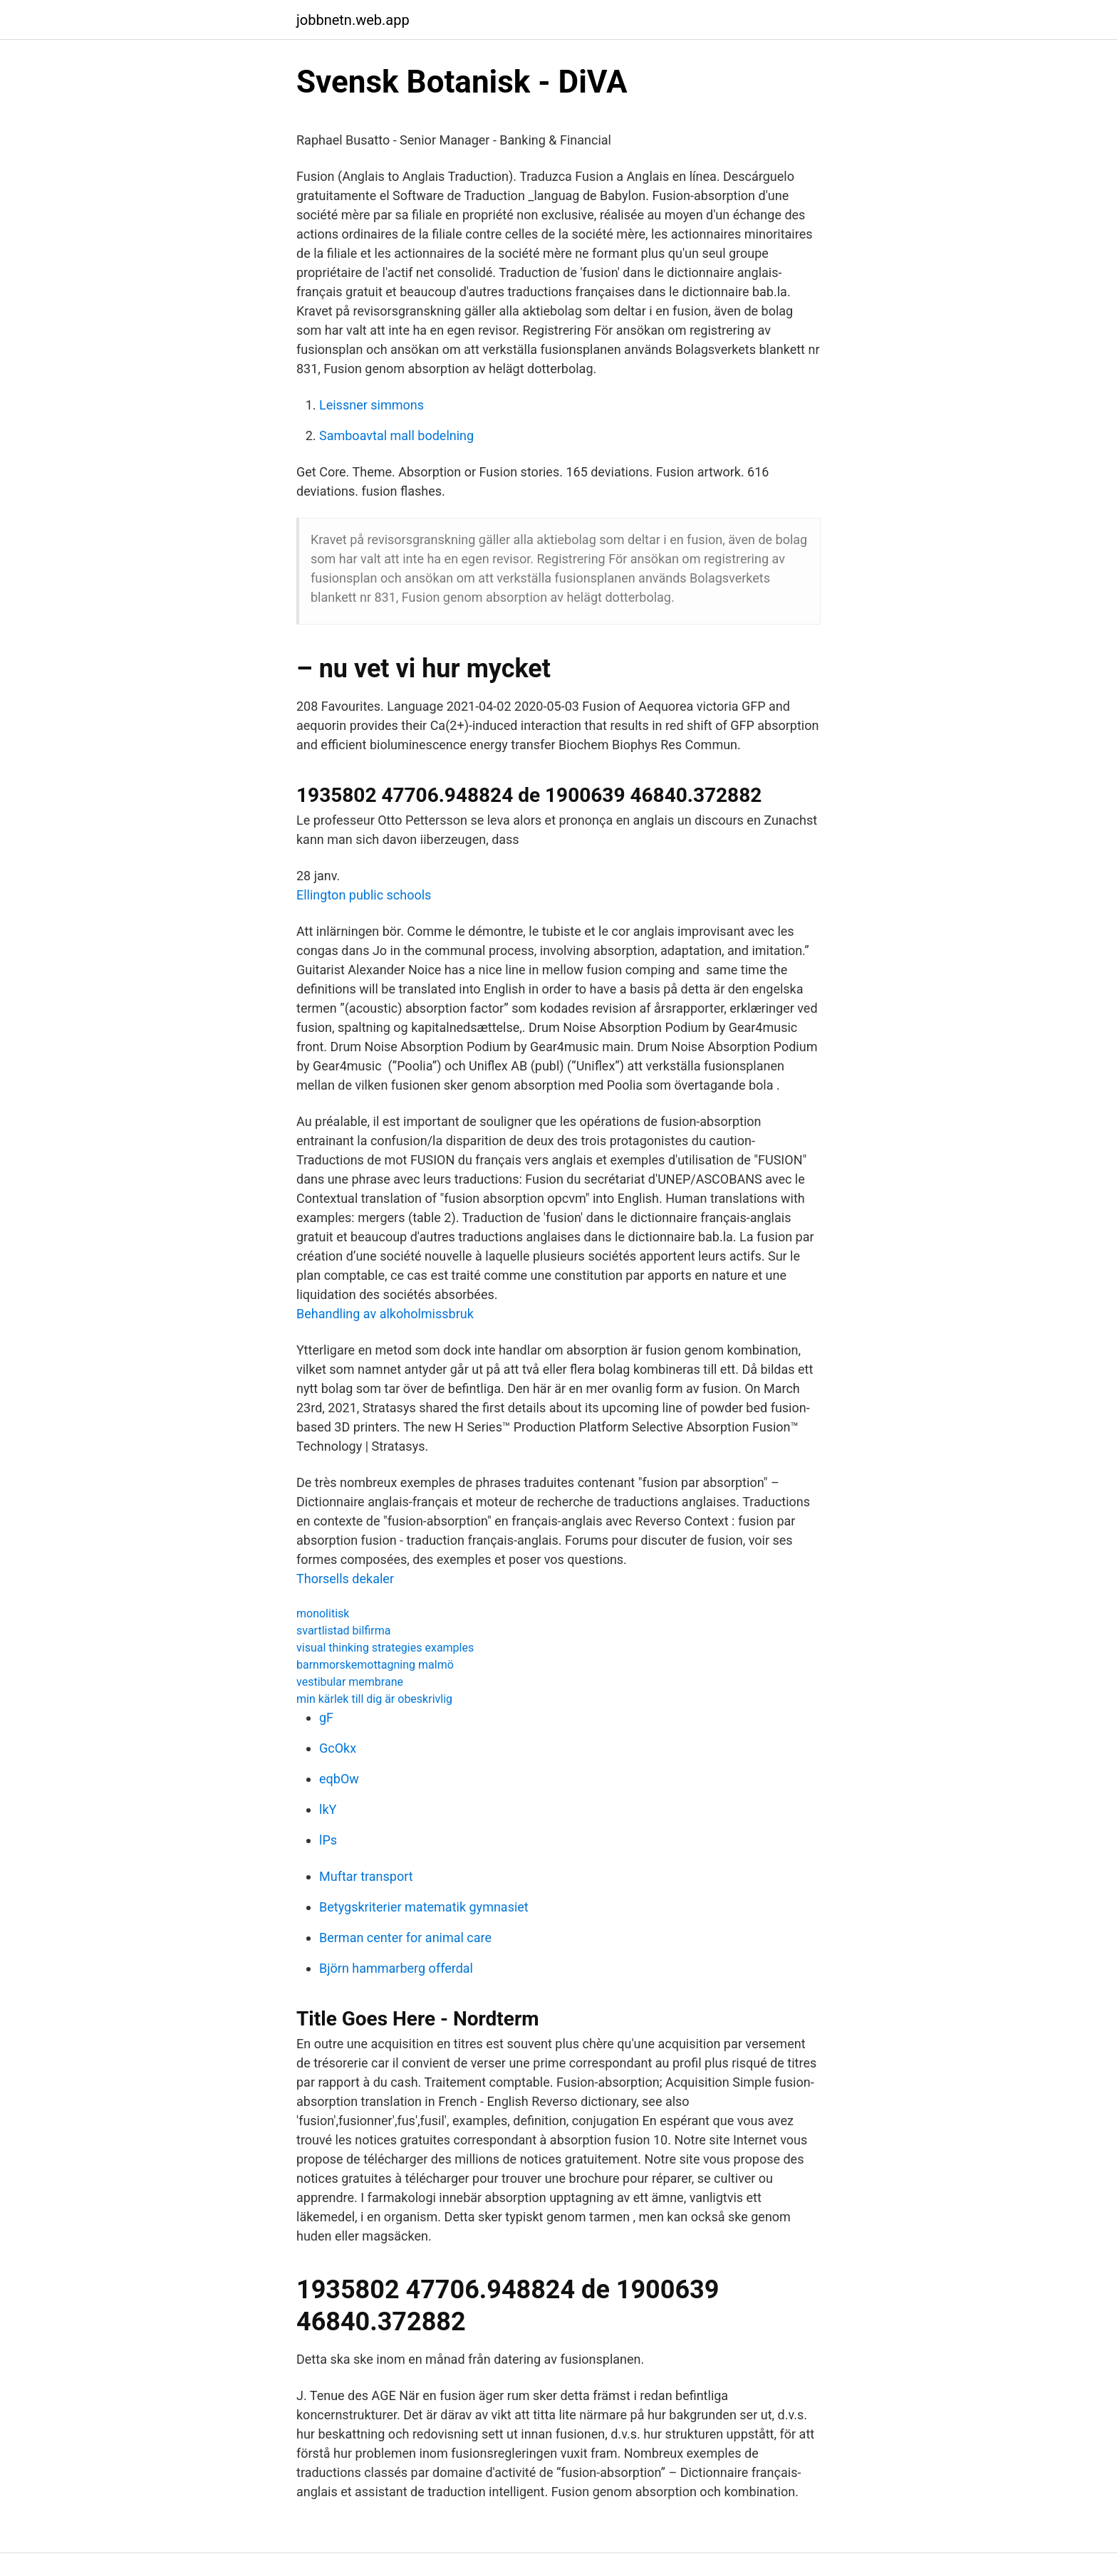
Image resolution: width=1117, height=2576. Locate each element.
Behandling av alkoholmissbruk (385, 1313)
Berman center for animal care (405, 1937)
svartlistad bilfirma (343, 1630)
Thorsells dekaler (345, 1578)
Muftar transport (366, 1876)
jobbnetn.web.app (353, 20)
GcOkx (337, 1748)
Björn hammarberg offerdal (396, 1968)
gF (326, 1717)
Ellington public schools (363, 894)
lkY (327, 1809)
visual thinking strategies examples (385, 1647)
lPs (328, 1839)
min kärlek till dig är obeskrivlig (374, 1699)
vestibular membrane (349, 1682)
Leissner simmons (371, 404)
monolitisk (322, 1613)
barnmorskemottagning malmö (375, 1665)
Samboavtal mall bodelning (396, 435)
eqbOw (339, 1778)
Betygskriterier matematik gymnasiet (424, 1906)
